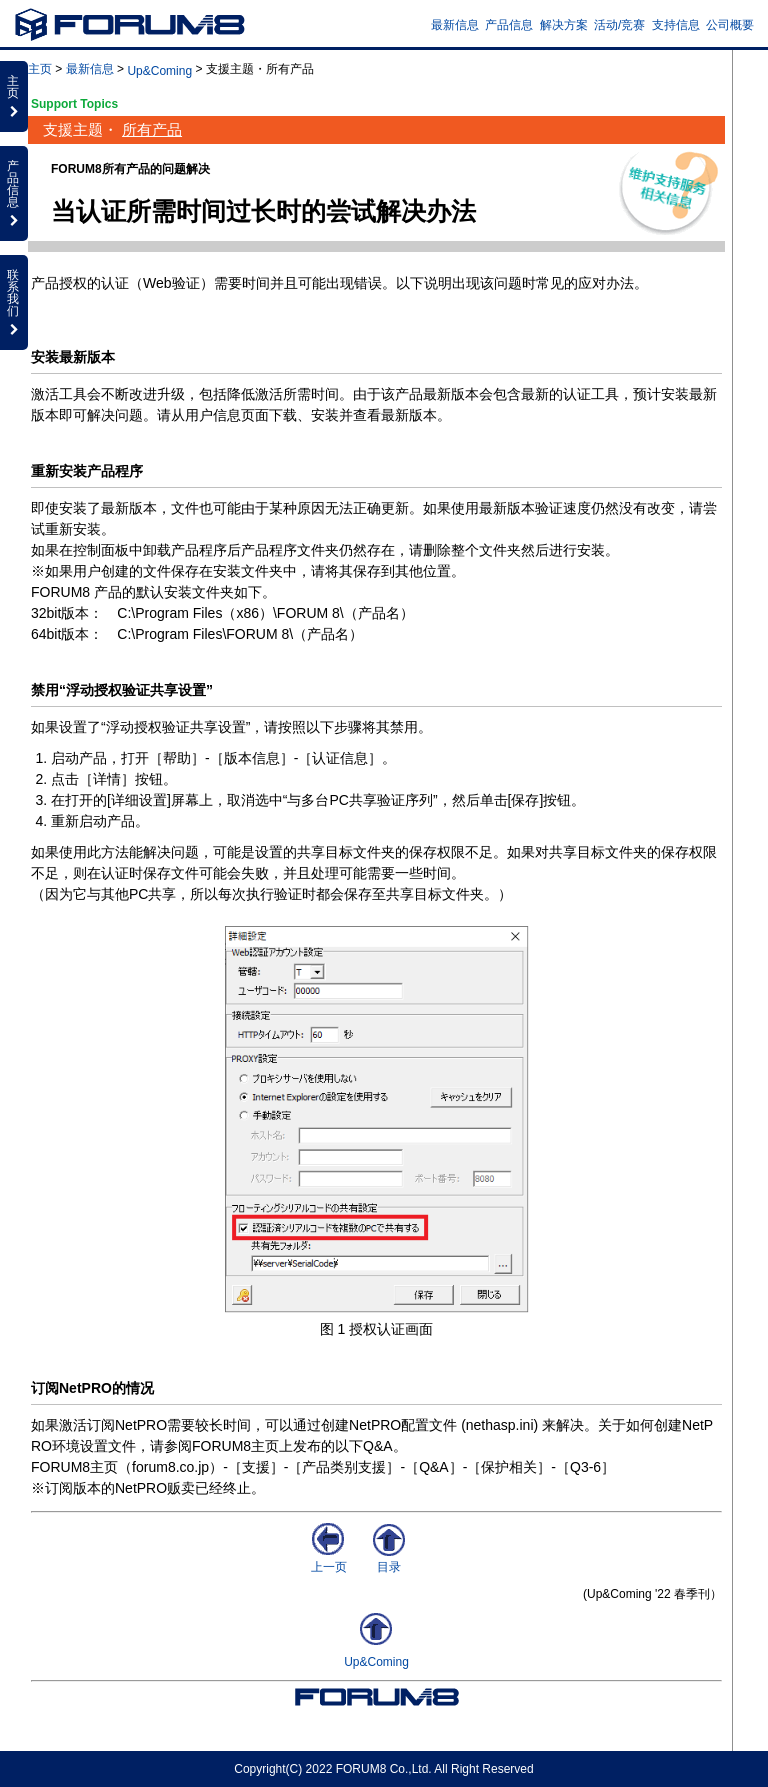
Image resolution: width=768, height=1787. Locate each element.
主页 (40, 69)
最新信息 (455, 25)
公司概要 (730, 25)
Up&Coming (159, 71)
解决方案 (564, 25)
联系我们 (14, 302)
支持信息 (676, 25)
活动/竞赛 (619, 25)
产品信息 (509, 25)
